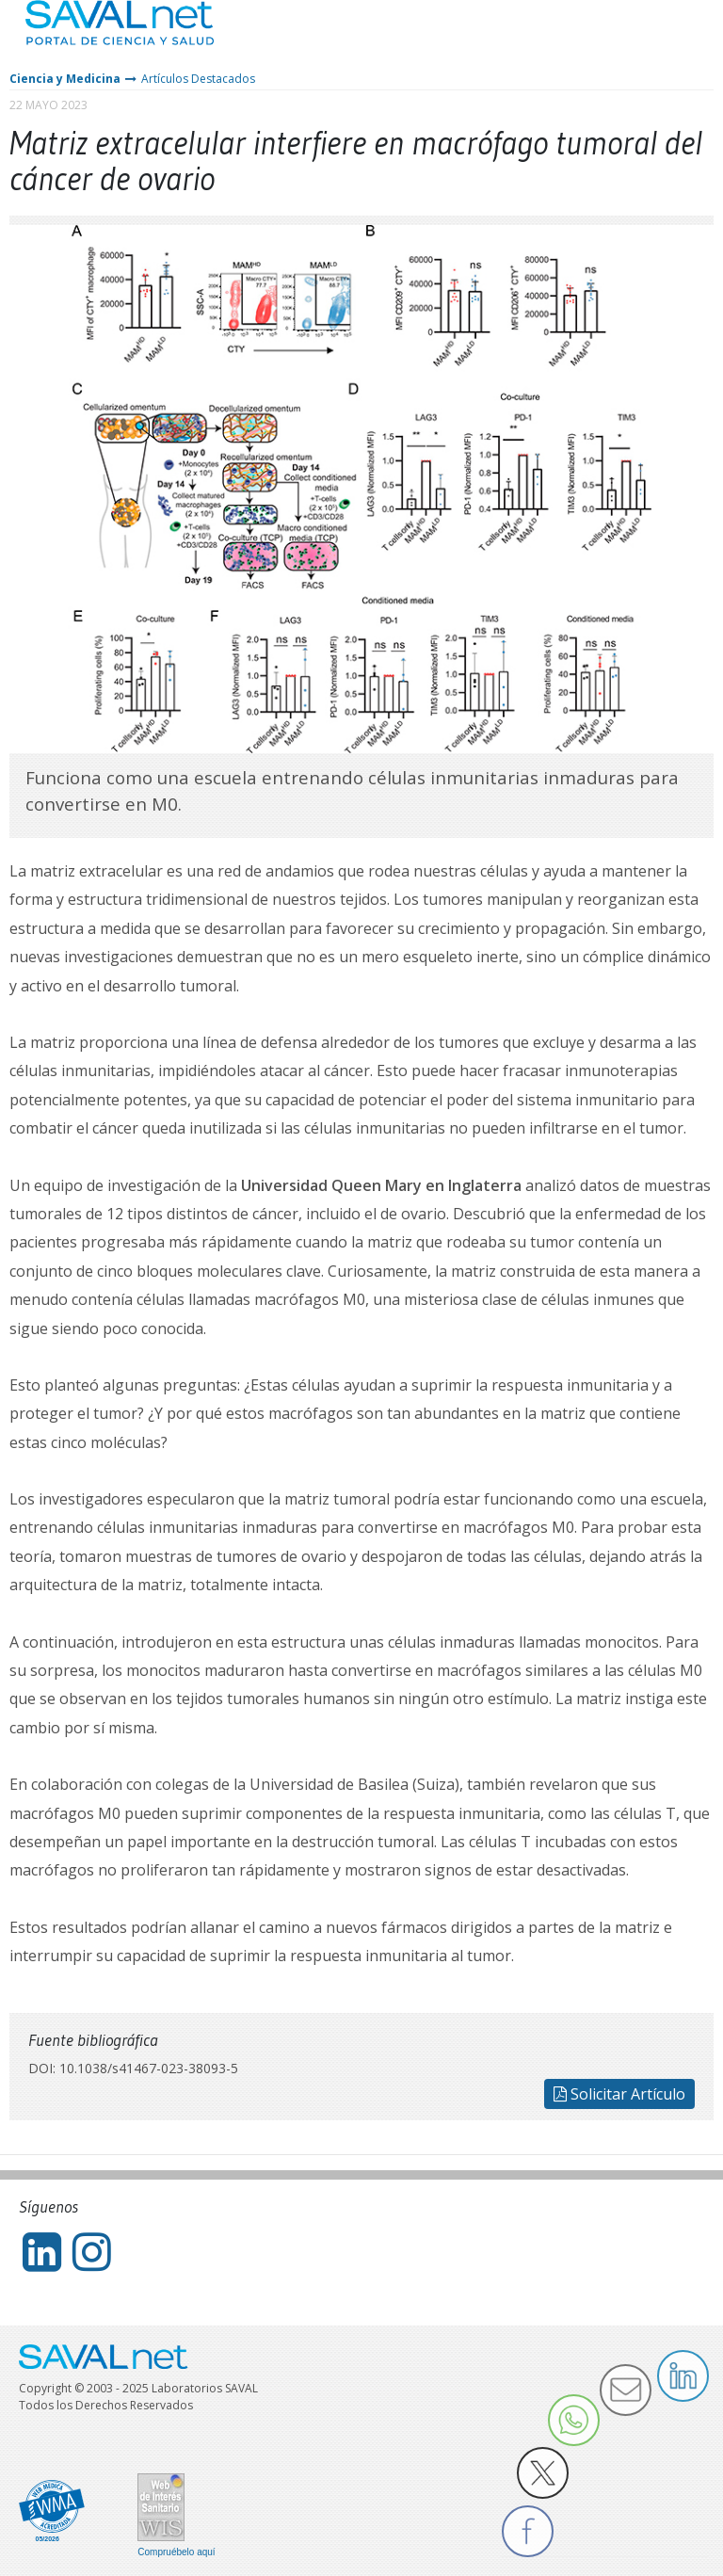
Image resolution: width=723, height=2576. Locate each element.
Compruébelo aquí (176, 2552)
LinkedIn (683, 2376)
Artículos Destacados (198, 79)
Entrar (652, 37)
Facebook (528, 2531)
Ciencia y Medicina (64, 79)
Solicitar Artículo (619, 2094)
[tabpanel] (361, 489)
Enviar (625, 2390)
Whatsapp (574, 2420)
